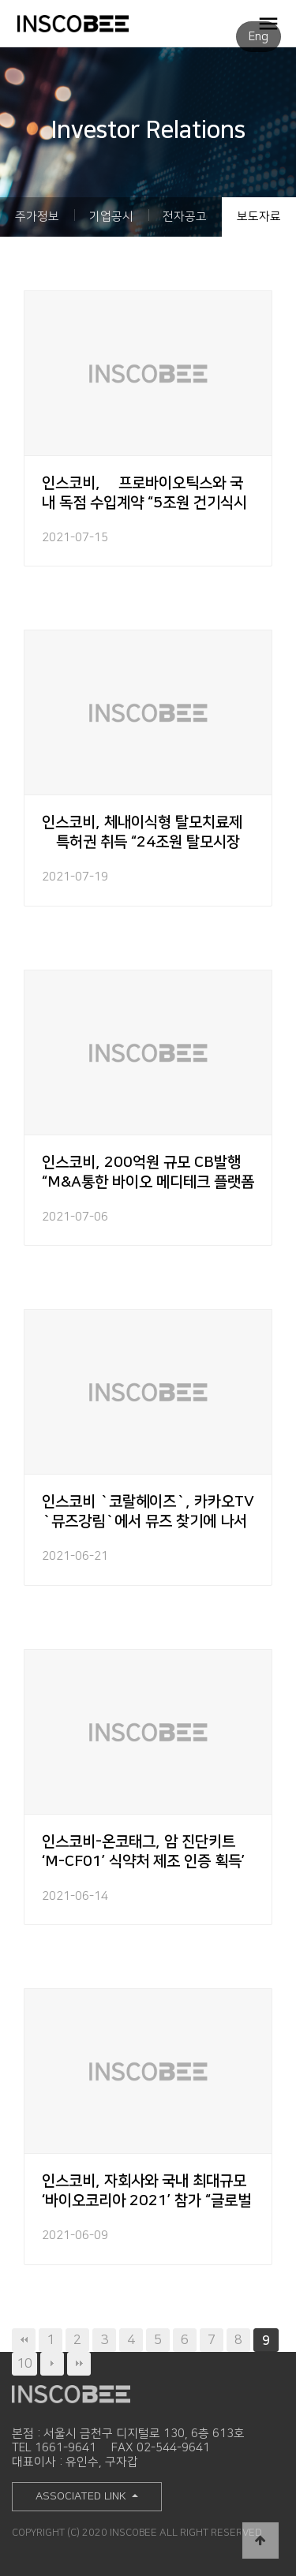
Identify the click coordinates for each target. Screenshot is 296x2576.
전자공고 (185, 216)
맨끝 (79, 2364)
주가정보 (37, 216)
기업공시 (111, 216)
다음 (52, 2364)
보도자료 (259, 216)
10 (24, 2363)
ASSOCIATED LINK (82, 2496)
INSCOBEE (98, 23)
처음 (24, 2340)
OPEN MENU (268, 23)
